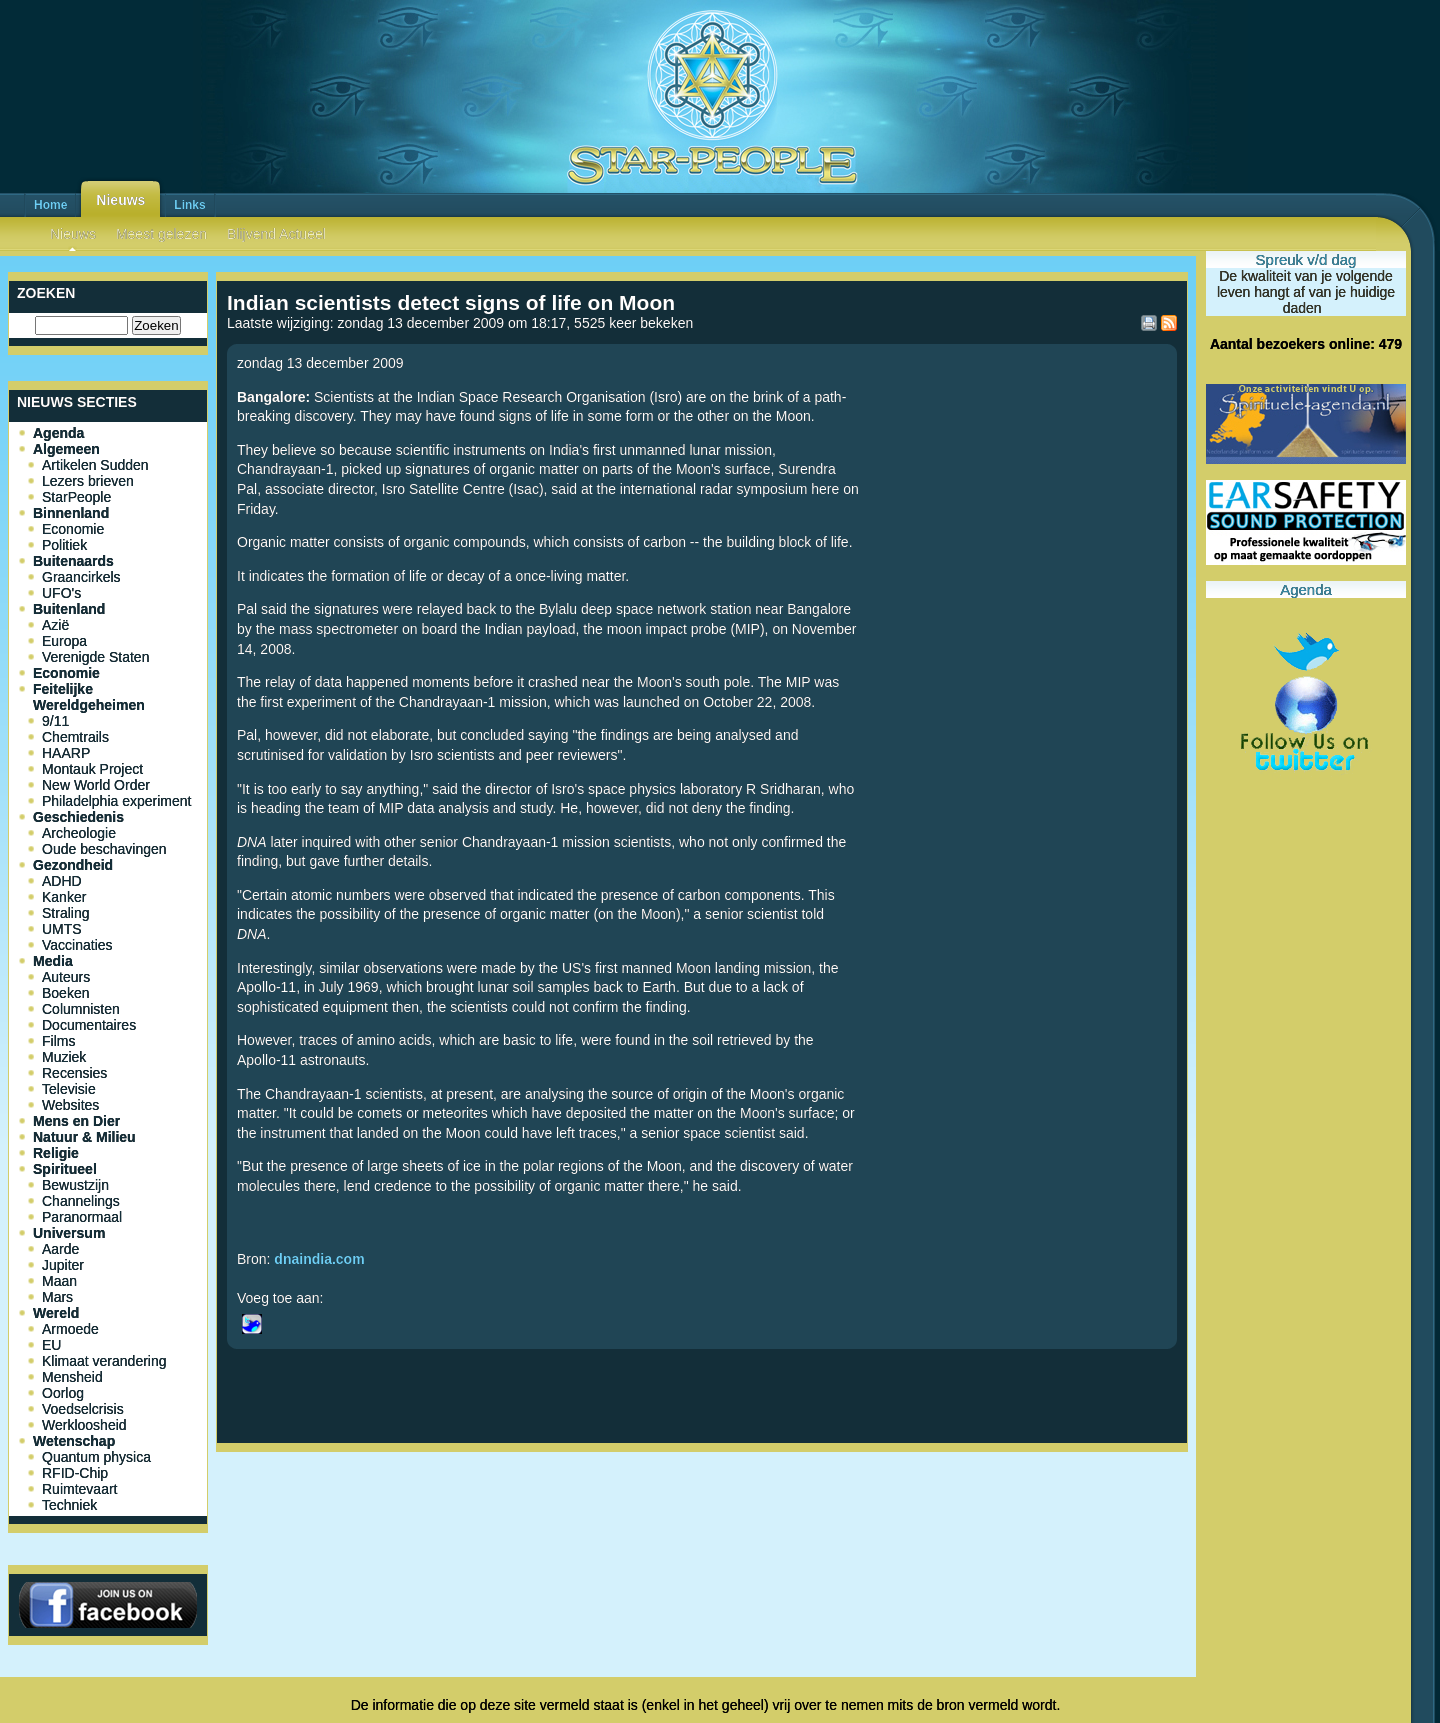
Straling (65, 913)
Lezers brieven (88, 481)
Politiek (64, 545)
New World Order (96, 785)
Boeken (65, 993)
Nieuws (120, 200)
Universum (69, 1233)
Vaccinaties (77, 945)
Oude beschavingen (104, 849)
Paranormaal (82, 1217)
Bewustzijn (75, 1185)
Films (58, 1041)
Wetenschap (74, 1441)
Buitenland (69, 609)
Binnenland (71, 513)
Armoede (70, 1329)
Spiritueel (65, 1169)
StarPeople (76, 497)
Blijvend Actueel (276, 234)
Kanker (64, 897)
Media (53, 961)
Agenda (58, 433)
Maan (59, 1281)
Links (189, 205)
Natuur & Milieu (84, 1137)
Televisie (69, 1089)
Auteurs (66, 977)
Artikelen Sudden (95, 465)
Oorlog (63, 1393)
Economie (73, 529)
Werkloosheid (84, 1425)
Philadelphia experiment (116, 801)
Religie (56, 1153)
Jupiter (63, 1265)
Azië (55, 625)
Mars (57, 1297)
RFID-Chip (75, 1473)
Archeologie (79, 833)
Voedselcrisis (83, 1409)
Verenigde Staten (95, 657)
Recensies (74, 1073)
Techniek (69, 1505)
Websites (70, 1105)
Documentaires (89, 1025)
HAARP (66, 753)
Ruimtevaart (79, 1489)
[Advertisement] (702, 1526)
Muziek (64, 1057)
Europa (64, 641)
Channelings (81, 1201)
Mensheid (72, 1377)
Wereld (56, 1313)
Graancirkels (81, 577)
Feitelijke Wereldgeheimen (89, 697)
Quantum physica (96, 1457)
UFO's (61, 593)
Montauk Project (92, 769)
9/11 (55, 721)
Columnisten (81, 1009)
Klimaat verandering (104, 1361)
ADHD (62, 881)
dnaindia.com (319, 1259)
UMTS (62, 929)
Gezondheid (73, 865)
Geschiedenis (78, 817)
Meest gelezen (161, 234)
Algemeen (66, 449)
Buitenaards (73, 561)
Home (50, 205)
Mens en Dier (76, 1121)
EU (51, 1345)
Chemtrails (75, 737)
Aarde (60, 1249)
